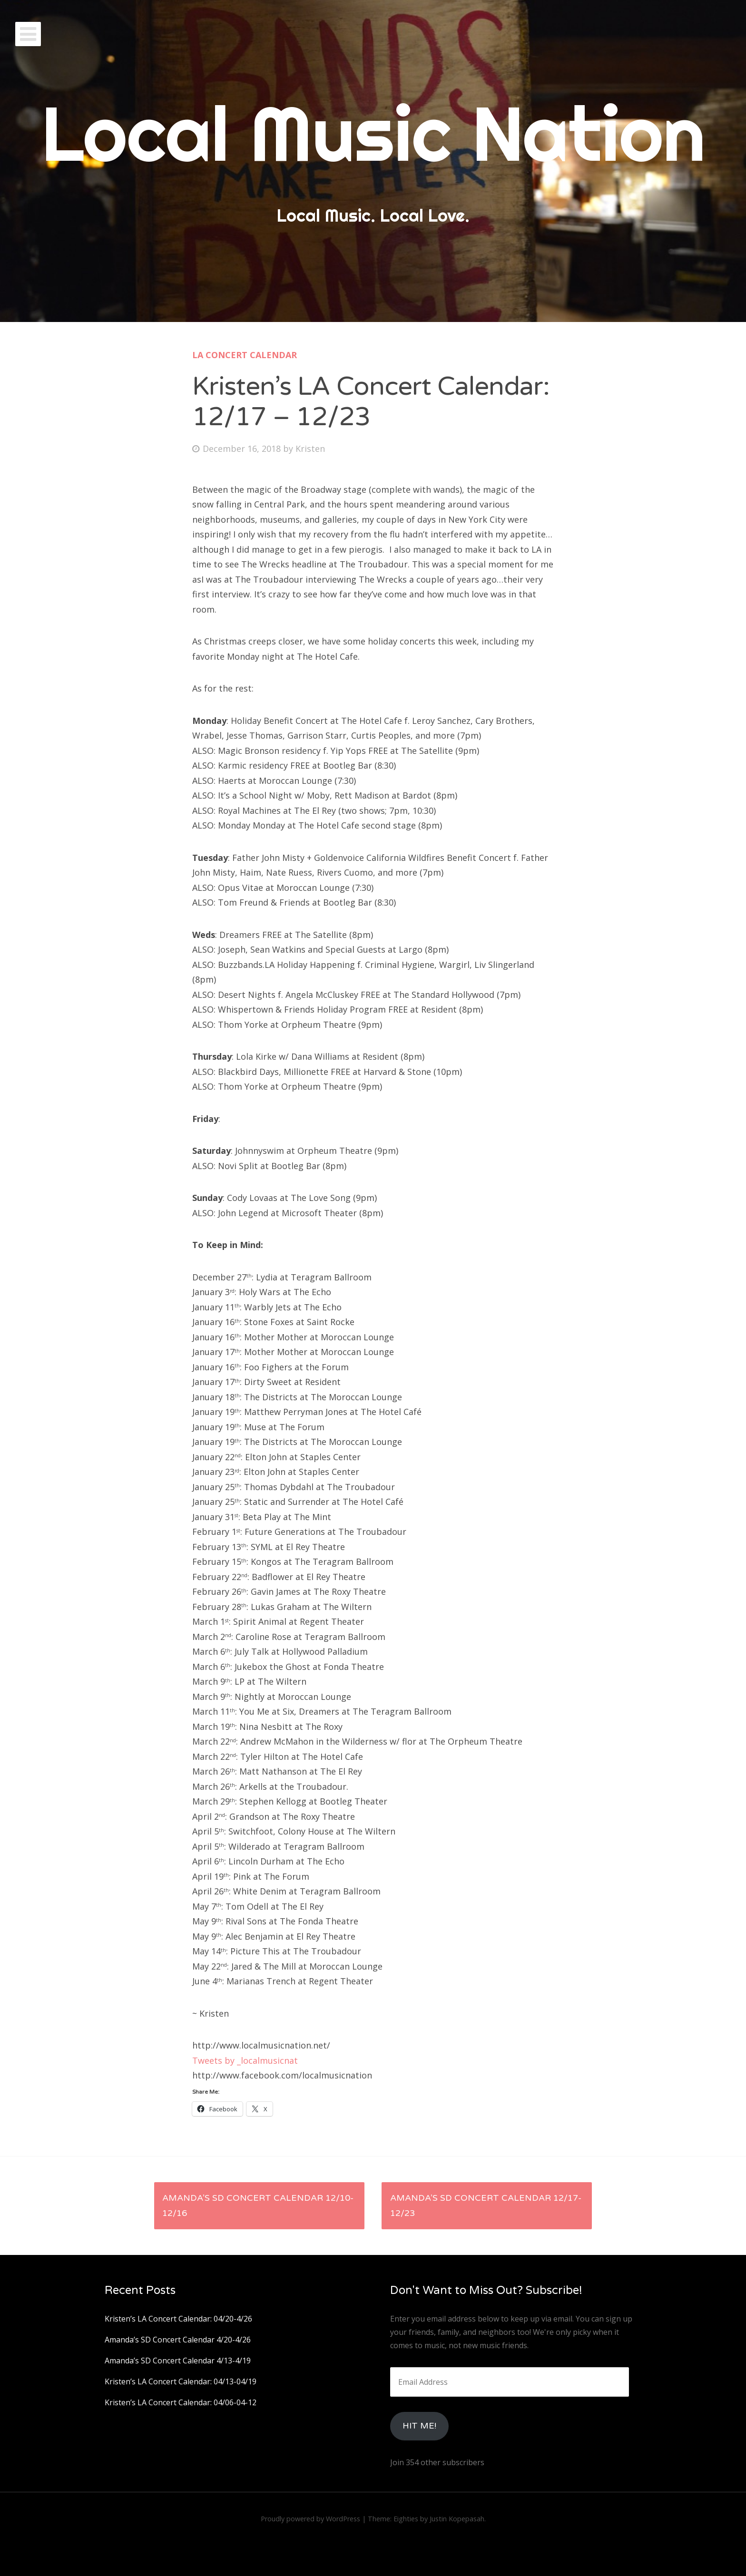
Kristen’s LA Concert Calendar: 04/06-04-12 (180, 2402)
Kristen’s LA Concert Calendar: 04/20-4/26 (178, 2318)
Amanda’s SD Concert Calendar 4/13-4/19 (178, 2360)
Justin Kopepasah (457, 2518)
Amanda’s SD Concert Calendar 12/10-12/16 (257, 2205)
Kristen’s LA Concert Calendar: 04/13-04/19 (180, 2381)
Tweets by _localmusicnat (245, 2060)
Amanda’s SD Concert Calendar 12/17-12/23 (485, 2205)
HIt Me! (419, 2425)
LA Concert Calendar (244, 355)
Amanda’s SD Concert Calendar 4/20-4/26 (178, 2339)
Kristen (310, 448)
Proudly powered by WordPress (310, 2518)
